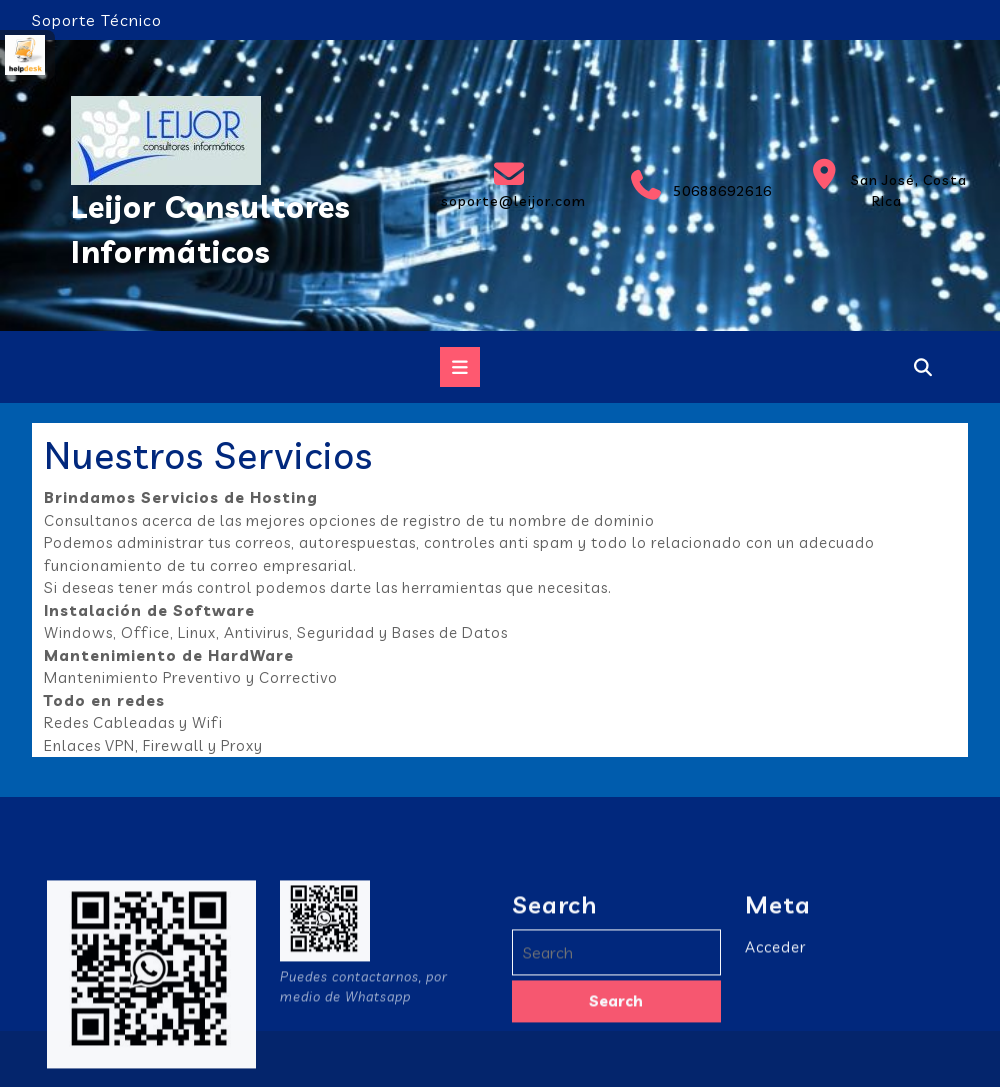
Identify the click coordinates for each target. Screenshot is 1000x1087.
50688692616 (696, 185)
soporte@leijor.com (509, 184)
